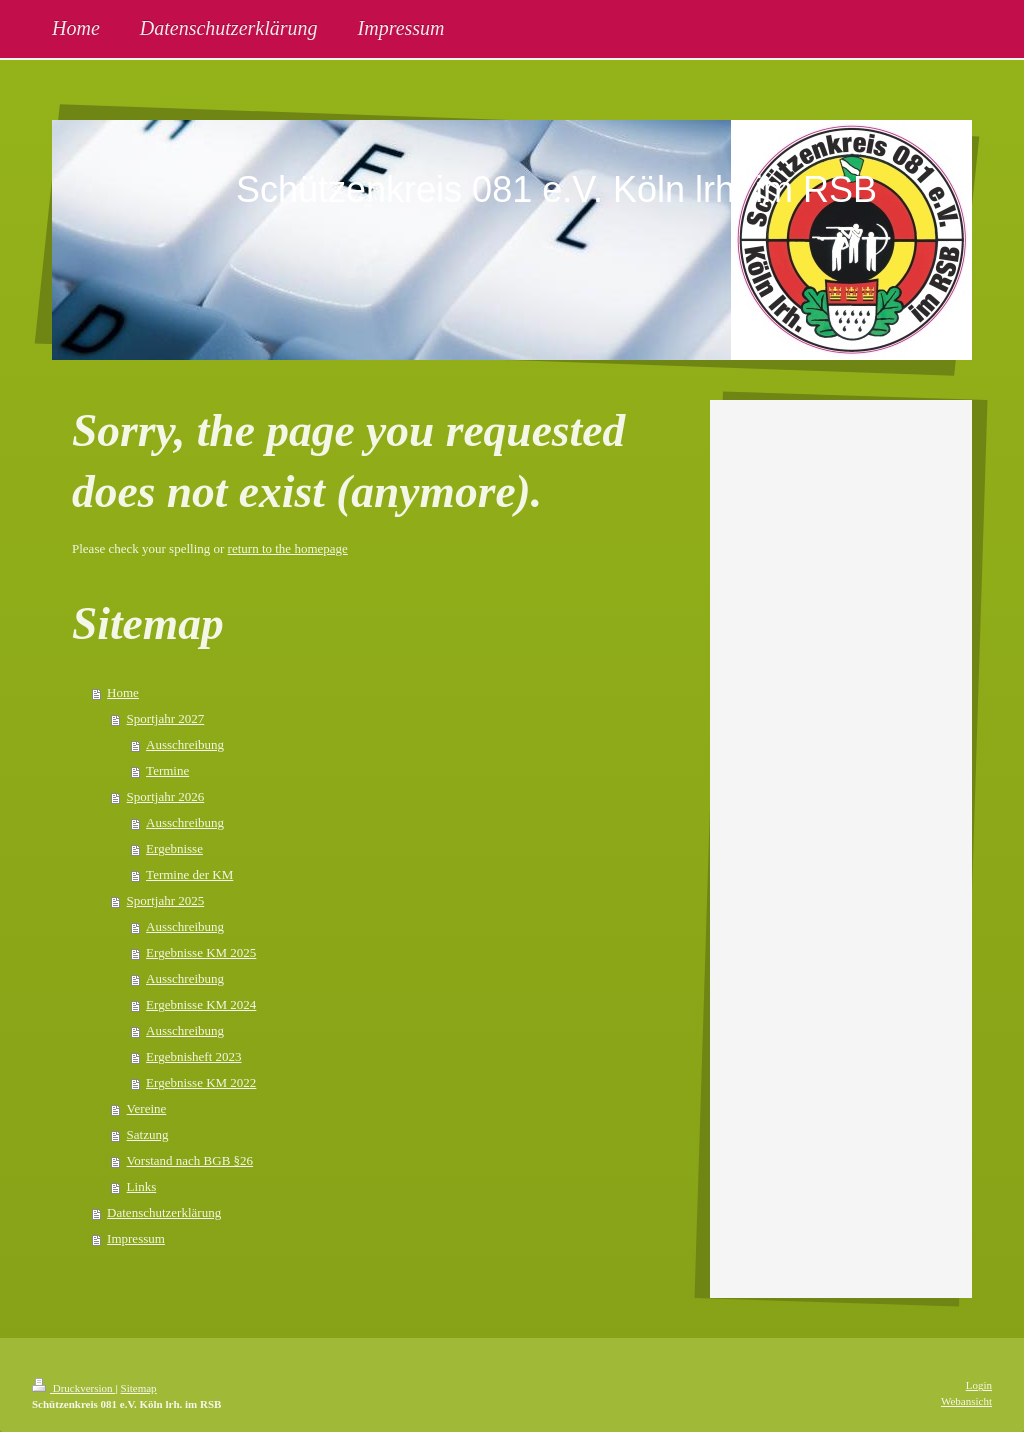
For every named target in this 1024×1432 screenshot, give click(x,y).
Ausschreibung (185, 744)
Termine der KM (189, 874)
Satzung (148, 1134)
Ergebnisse (174, 848)
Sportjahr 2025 (166, 900)
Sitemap (139, 1388)
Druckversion (73, 1388)
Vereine (147, 1108)
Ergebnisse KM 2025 (201, 952)
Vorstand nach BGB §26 (190, 1160)
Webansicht (966, 1401)
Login (979, 1385)
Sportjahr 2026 (166, 796)
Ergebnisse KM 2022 (201, 1082)
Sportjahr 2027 (166, 718)
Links (142, 1186)
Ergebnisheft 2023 (193, 1056)
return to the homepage (288, 548)
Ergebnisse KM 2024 (201, 1004)
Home (123, 692)
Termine (167, 770)
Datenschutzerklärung (164, 1212)
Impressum (136, 1238)
